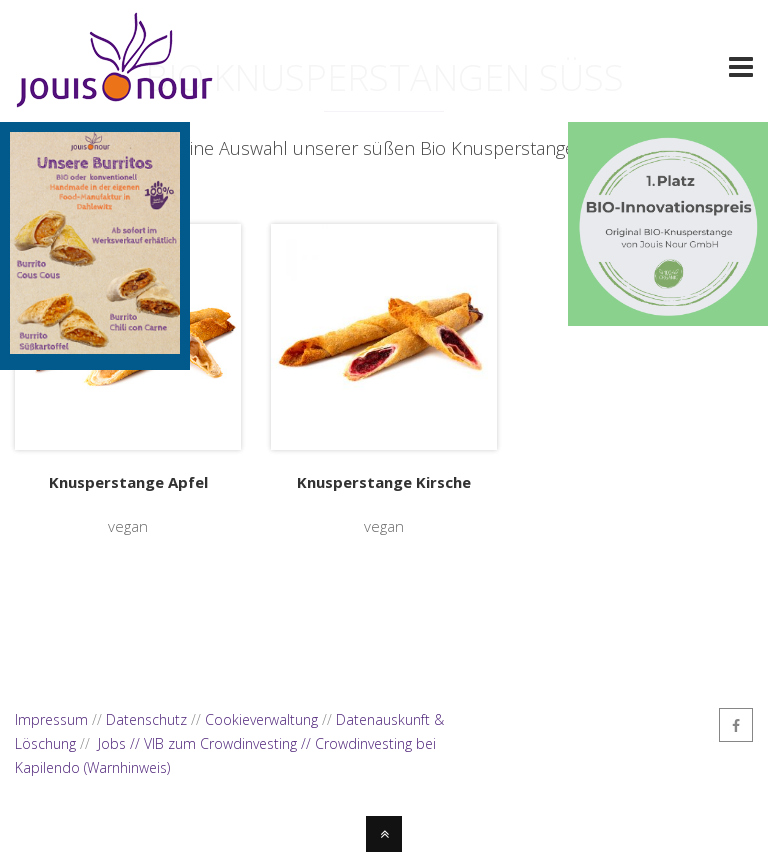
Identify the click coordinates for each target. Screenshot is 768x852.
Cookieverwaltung (261, 719)
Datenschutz (146, 719)
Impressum (51, 719)
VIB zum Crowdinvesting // (229, 743)
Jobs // (121, 743)
